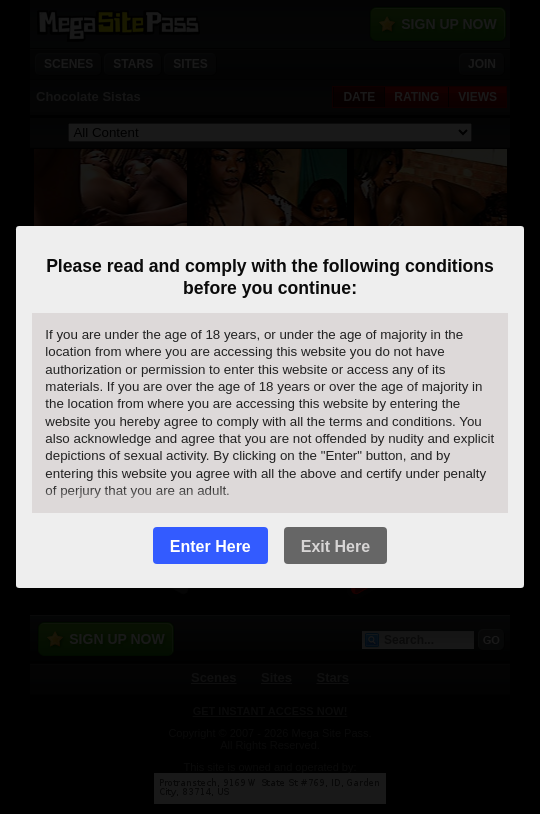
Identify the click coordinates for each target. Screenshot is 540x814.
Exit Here (335, 546)
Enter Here (210, 546)
